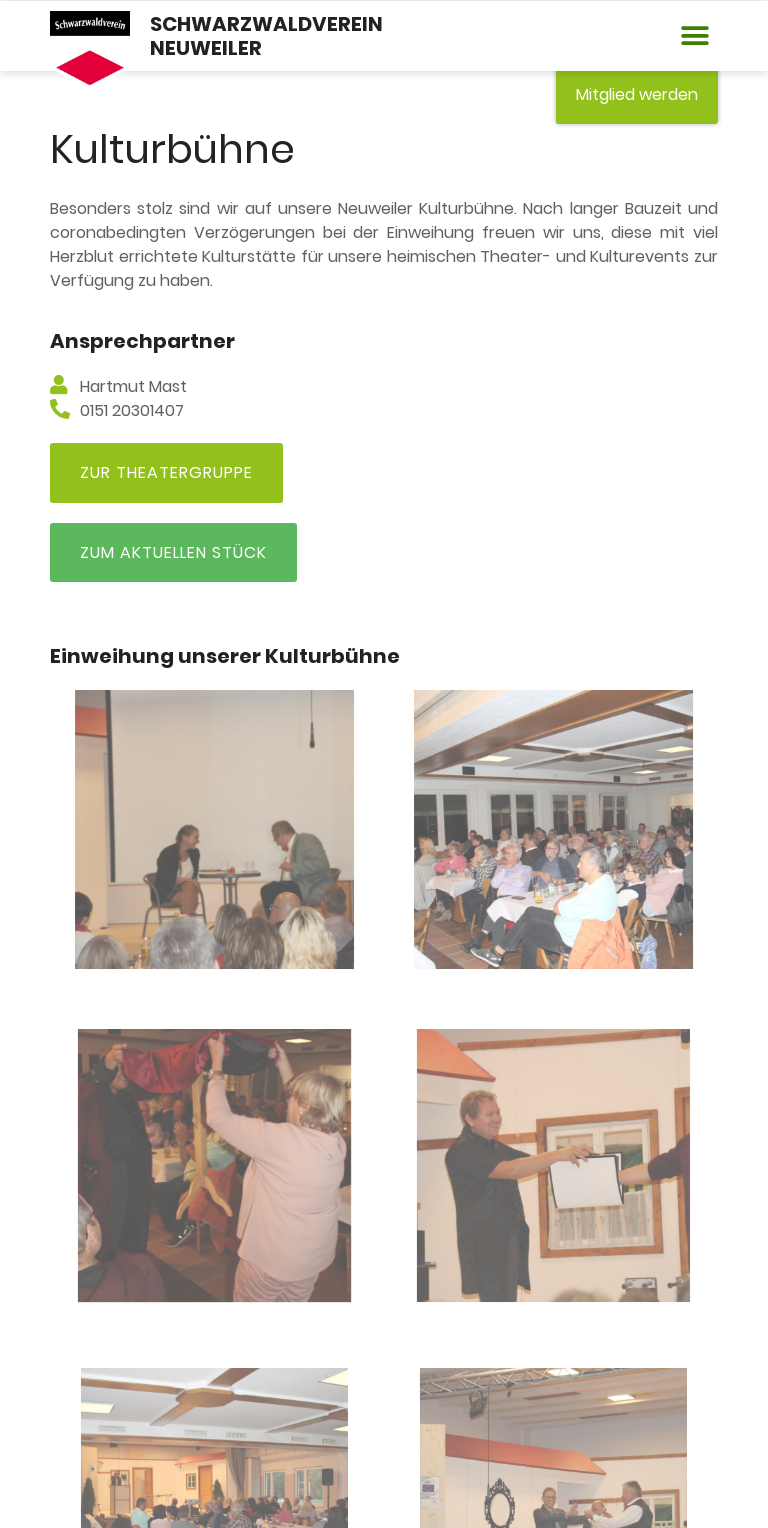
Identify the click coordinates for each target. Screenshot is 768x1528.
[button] (695, 36)
